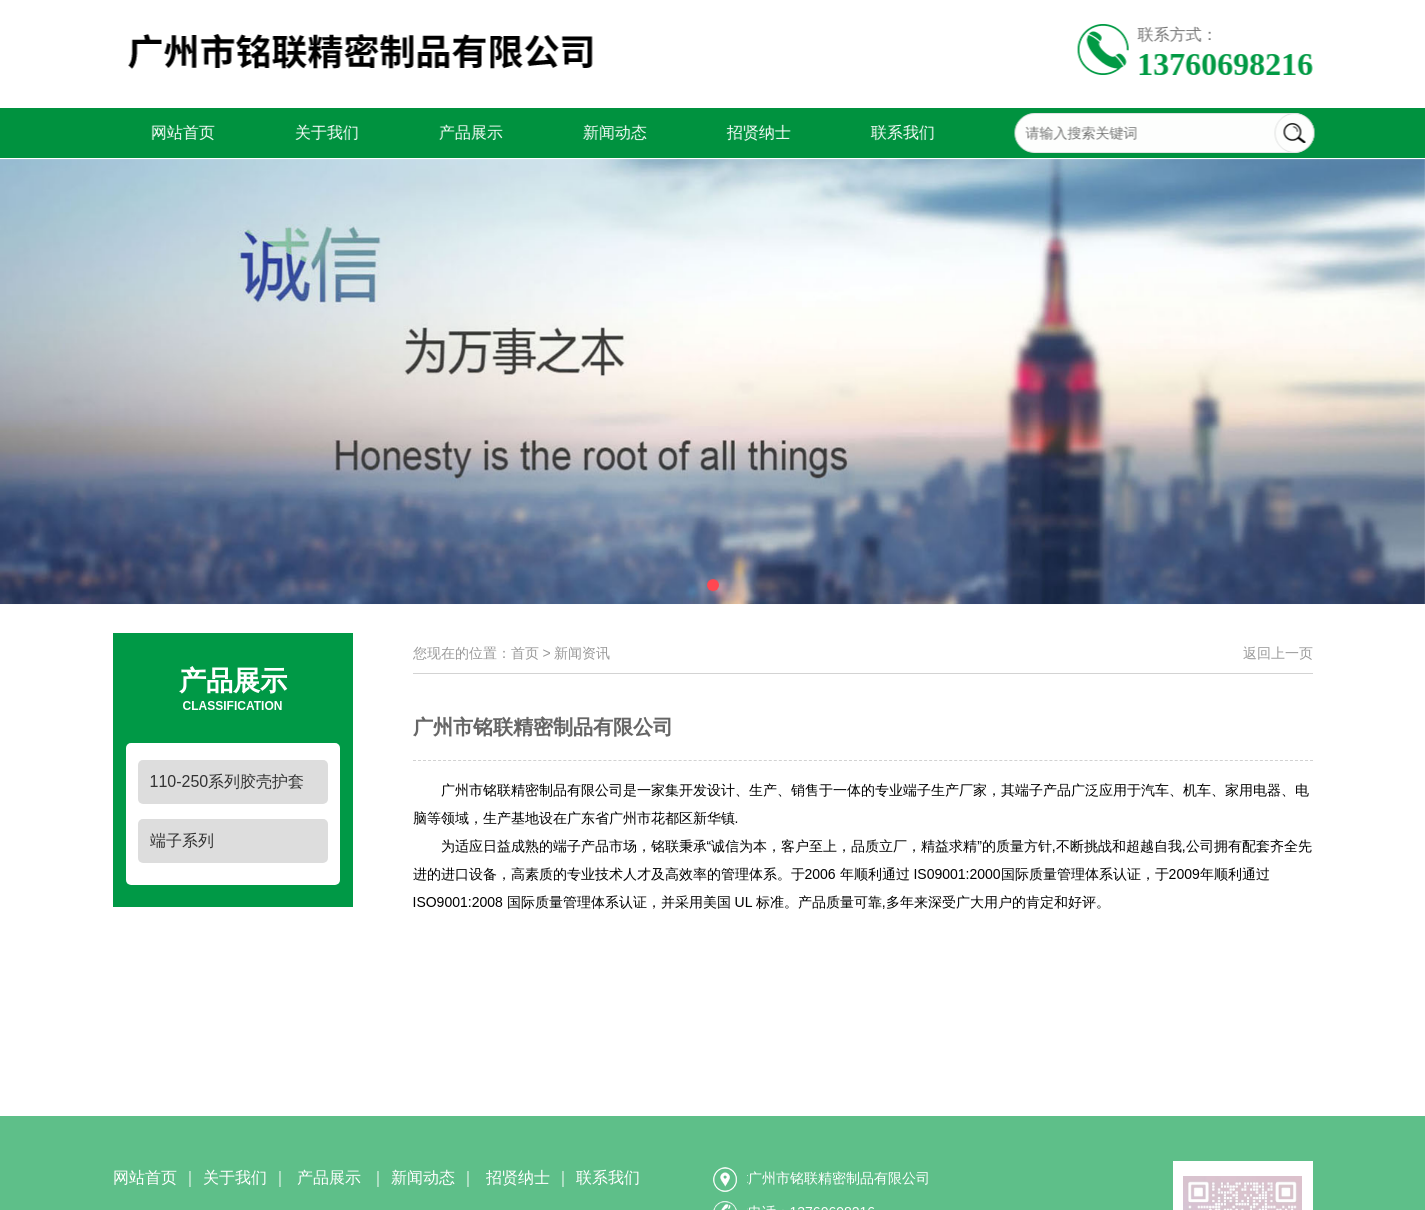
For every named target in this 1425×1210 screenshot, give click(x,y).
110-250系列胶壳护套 (227, 781)
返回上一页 (1278, 653)
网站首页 (145, 132)
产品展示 (433, 132)
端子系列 (182, 840)
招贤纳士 (721, 132)
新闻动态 (577, 132)
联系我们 (865, 132)
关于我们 (289, 132)
